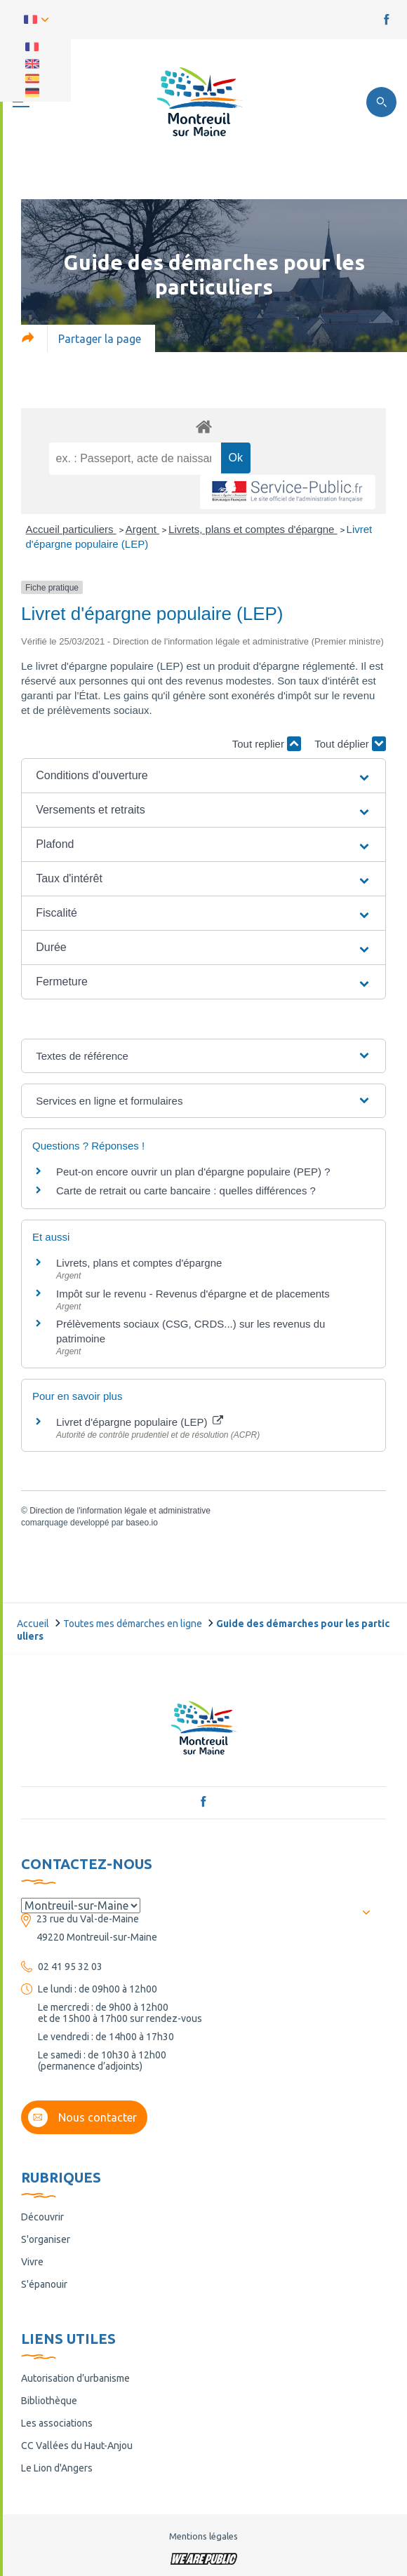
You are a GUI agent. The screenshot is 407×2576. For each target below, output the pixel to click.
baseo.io (141, 1523)
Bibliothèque (49, 2400)
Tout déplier (350, 743)
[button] (203, 776)
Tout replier (266, 743)
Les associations (57, 2423)
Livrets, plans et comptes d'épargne (253, 529)
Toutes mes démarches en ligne (132, 1623)
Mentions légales (203, 2536)
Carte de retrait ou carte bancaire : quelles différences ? (186, 1190)
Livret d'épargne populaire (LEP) (139, 1422)
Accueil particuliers (71, 529)
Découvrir (42, 2217)
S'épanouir (44, 2284)
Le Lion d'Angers (57, 2468)
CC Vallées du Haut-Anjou (77, 2445)
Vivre (32, 2261)
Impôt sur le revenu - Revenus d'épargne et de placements (193, 1294)
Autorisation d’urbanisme (75, 2378)
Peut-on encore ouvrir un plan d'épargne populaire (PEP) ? (193, 1172)
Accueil (33, 1623)
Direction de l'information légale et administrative (120, 1511)
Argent (142, 529)
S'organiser (45, 2239)
